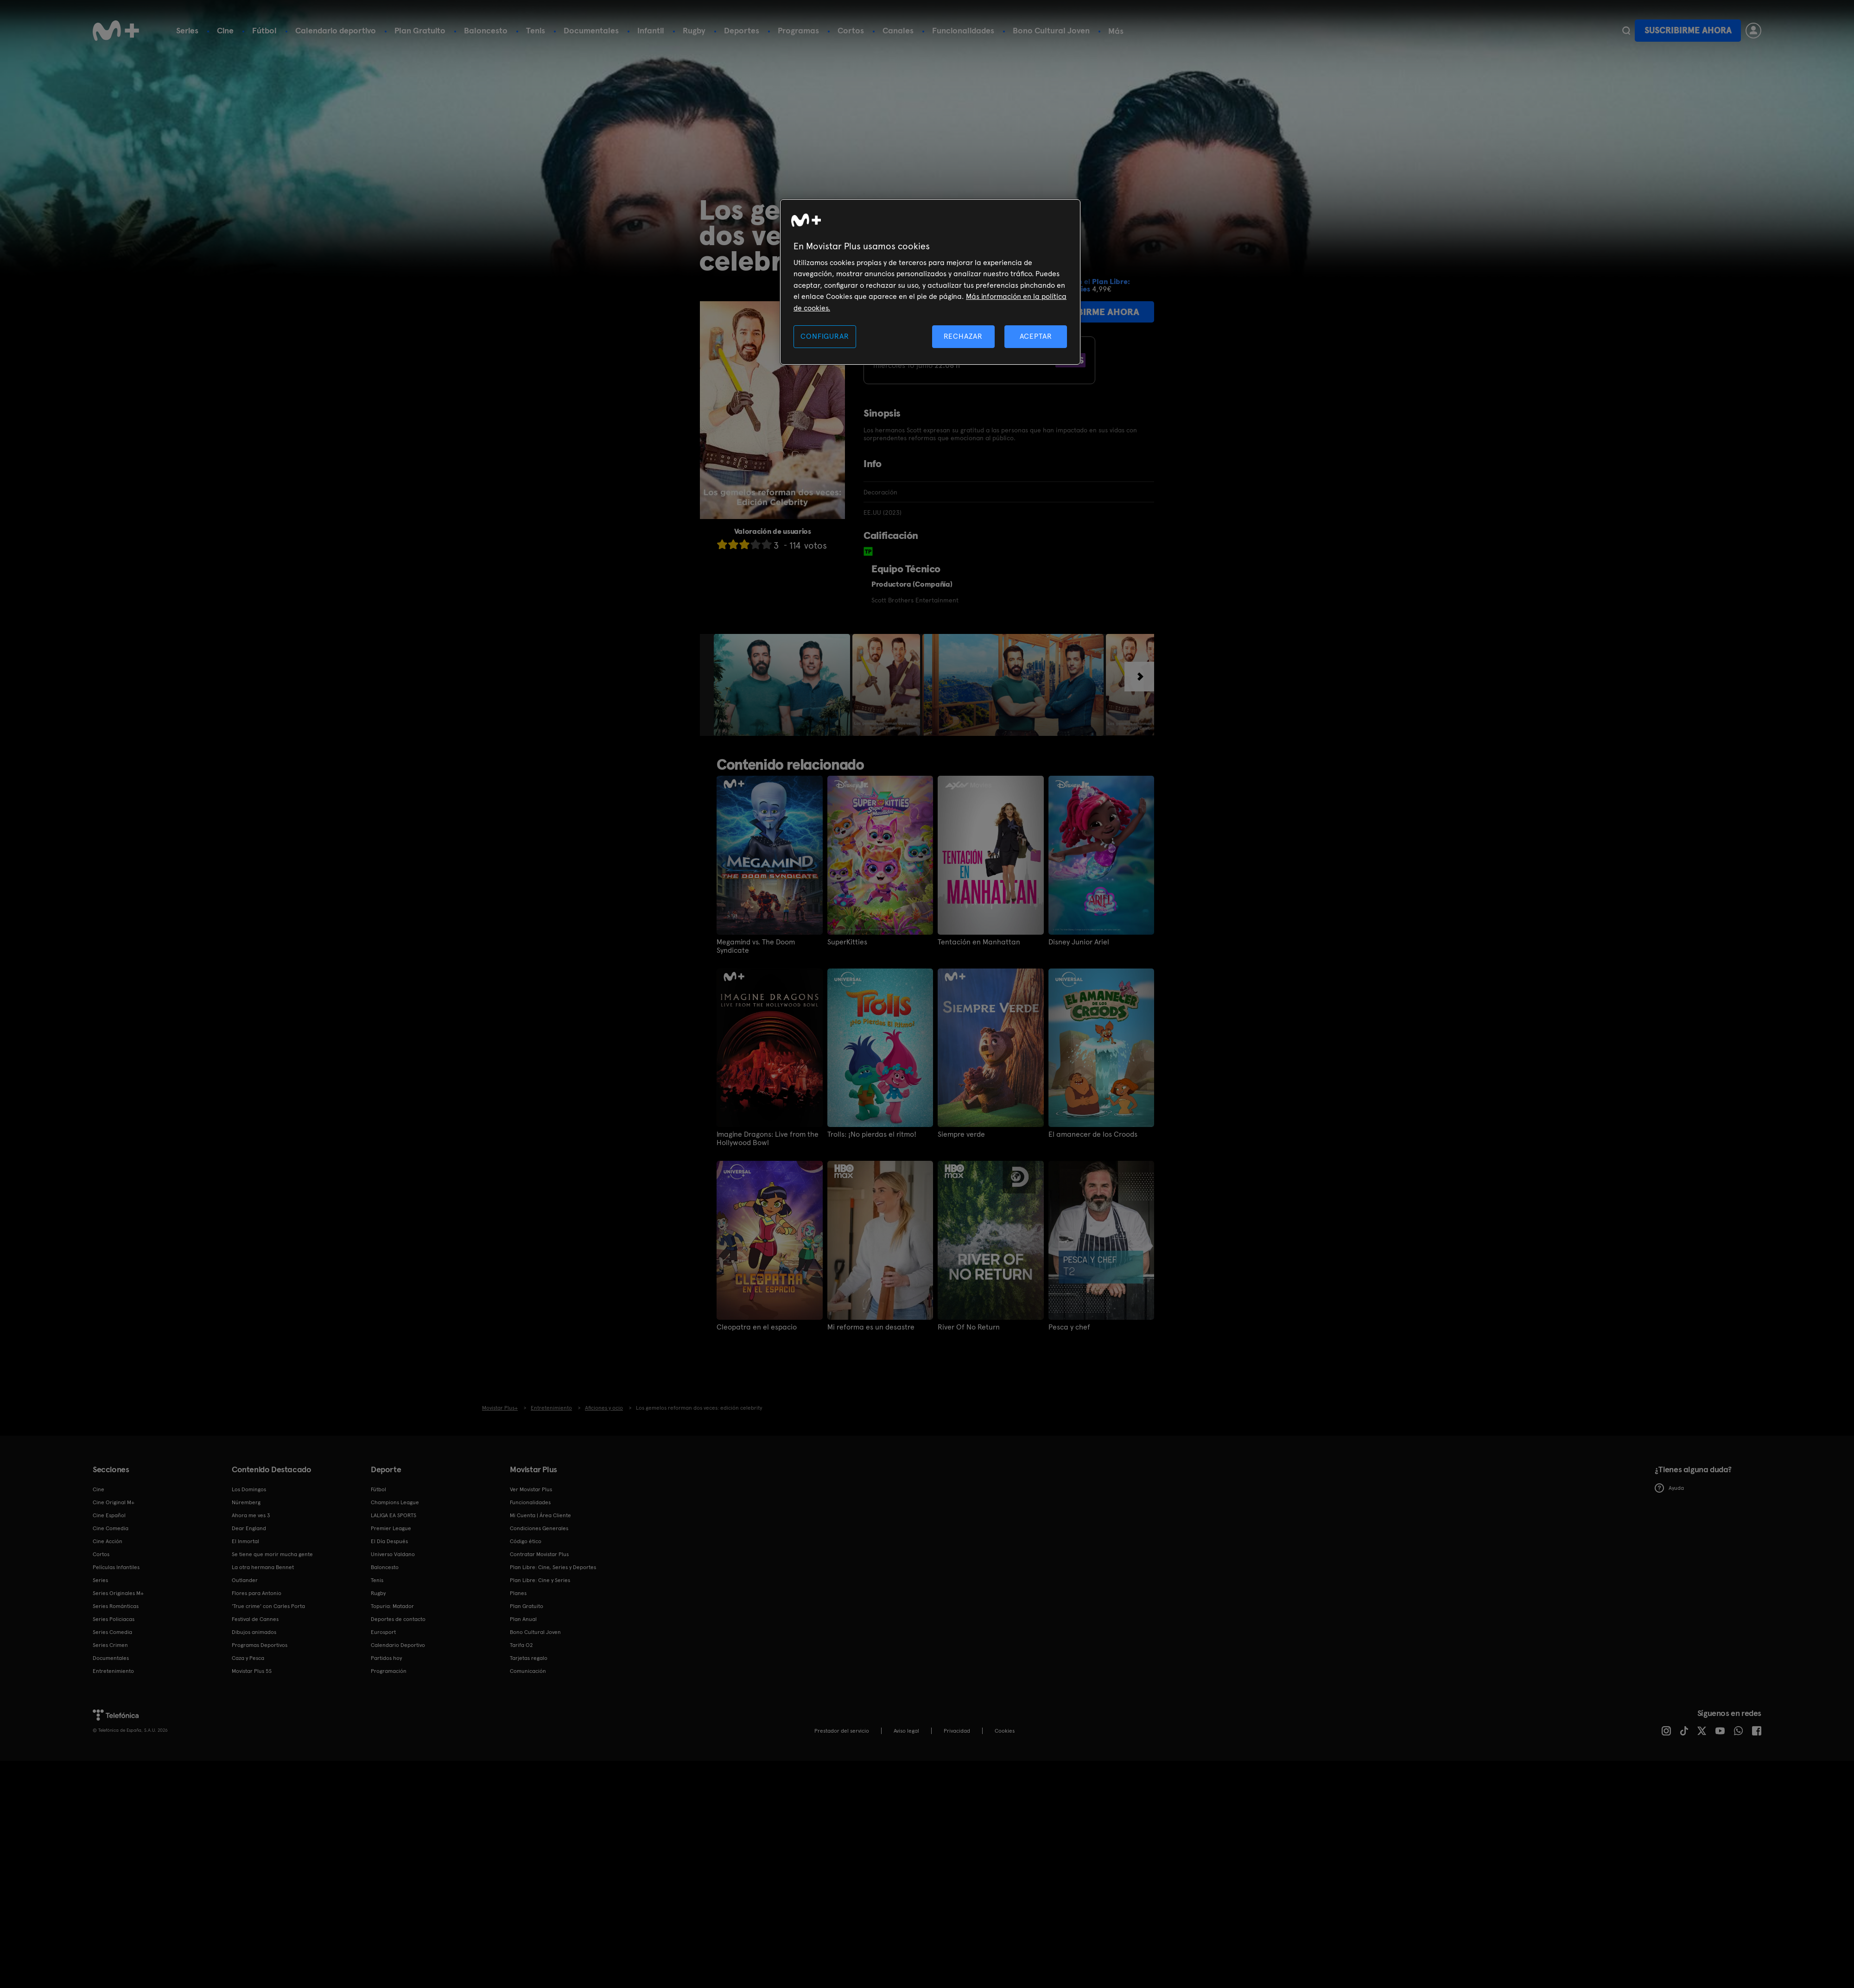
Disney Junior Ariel (1078, 942)
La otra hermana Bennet (263, 1567)
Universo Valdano (393, 1554)
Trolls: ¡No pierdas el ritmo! (871, 1134)
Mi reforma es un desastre (870, 1327)
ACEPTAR (1036, 336)
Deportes (741, 30)
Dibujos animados (254, 1632)
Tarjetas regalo (528, 1658)
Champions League (395, 1502)
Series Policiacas (113, 1619)
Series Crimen (110, 1645)
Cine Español (109, 1515)
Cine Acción (107, 1541)
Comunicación (528, 1671)
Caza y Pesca (248, 1658)
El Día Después (389, 1541)
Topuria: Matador (392, 1606)
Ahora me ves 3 (251, 1515)
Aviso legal (906, 1731)
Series (187, 30)
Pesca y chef (1069, 1327)
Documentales (591, 30)
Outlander (245, 1580)
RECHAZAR (963, 336)
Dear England (249, 1528)
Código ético (525, 1541)
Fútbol (264, 30)
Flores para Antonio (256, 1593)
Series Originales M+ (118, 1593)
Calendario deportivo (335, 30)
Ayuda (1669, 1488)
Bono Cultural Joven (1051, 30)
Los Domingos (249, 1489)
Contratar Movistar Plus (539, 1554)
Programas (798, 30)
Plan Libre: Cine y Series (540, 1580)
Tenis (535, 30)
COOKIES (1005, 1731)
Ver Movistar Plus (531, 1489)
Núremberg (246, 1502)
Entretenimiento (113, 1671)
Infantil (650, 30)
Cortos (851, 30)
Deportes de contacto (398, 1619)
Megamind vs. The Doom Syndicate (756, 946)
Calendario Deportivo (398, 1645)
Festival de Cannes (255, 1619)
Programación (388, 1671)
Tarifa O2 (521, 1645)
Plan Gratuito (419, 30)
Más (1116, 31)
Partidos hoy (386, 1658)
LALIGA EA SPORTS (393, 1515)
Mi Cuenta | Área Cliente (540, 1515)
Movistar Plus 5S (252, 1671)
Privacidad (957, 1731)
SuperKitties (847, 942)
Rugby (694, 30)
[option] (783, 685)
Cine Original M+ (113, 1502)
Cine (225, 30)
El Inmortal (245, 1541)
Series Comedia (112, 1632)
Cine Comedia (110, 1528)
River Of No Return (969, 1327)
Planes (518, 1593)
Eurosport (383, 1632)
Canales (898, 30)
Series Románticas (116, 1606)
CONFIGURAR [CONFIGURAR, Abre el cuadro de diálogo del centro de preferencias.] (824, 336)
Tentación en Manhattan (979, 942)
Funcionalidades (963, 30)
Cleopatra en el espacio (757, 1327)
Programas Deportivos (259, 1645)
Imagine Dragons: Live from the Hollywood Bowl (768, 1138)
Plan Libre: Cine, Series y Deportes (553, 1567)
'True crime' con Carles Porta (268, 1606)
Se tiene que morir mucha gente (272, 1554)
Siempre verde (961, 1134)
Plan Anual (523, 1619)
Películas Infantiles (116, 1567)
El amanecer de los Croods (1092, 1134)
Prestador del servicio (841, 1731)
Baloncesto (486, 30)
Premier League (391, 1528)
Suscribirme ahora (1688, 30)
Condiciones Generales (539, 1528)
